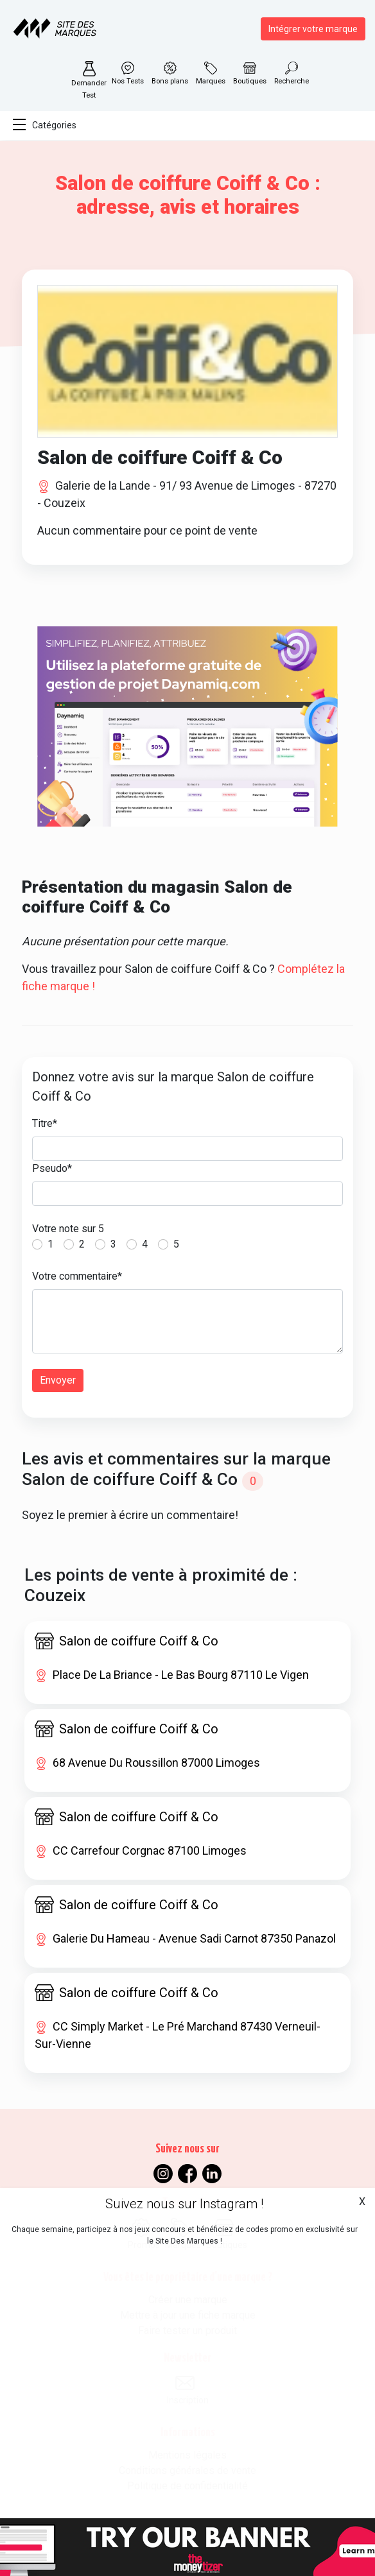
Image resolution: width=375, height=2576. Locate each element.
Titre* (44, 1123)
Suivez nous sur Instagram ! (184, 2203)
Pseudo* (52, 1168)
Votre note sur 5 (68, 1229)
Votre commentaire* (77, 1276)
